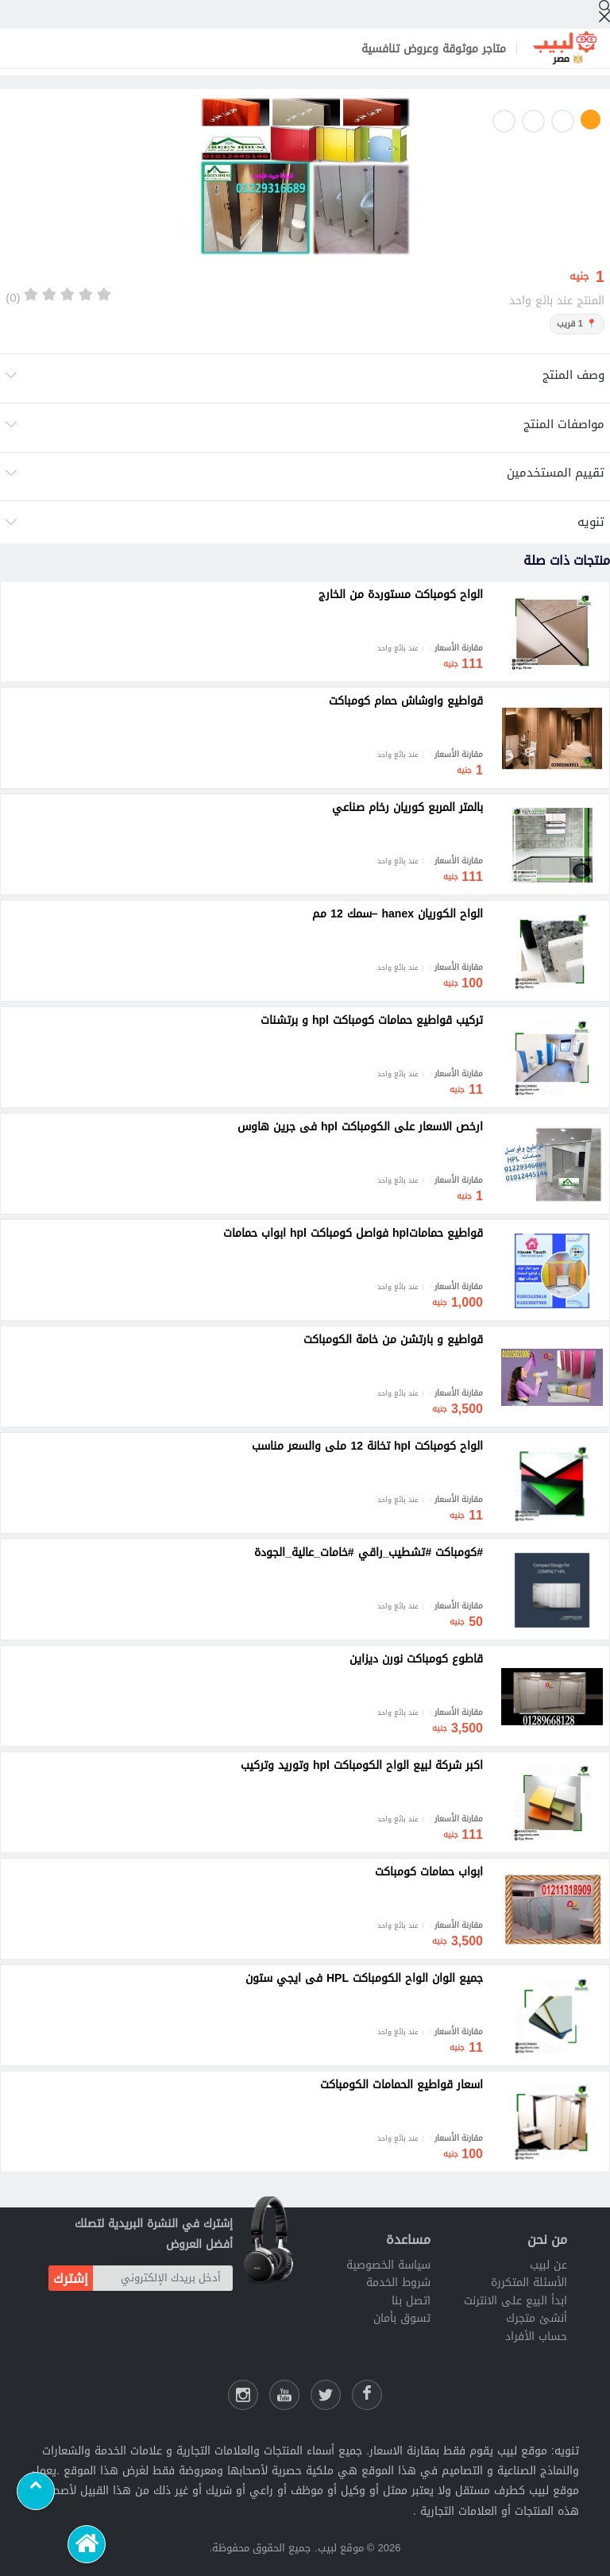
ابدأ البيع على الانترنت (515, 2300)
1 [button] (590, 119)
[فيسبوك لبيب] (367, 2395)
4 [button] (503, 121)
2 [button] (562, 121)
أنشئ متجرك (536, 2318)
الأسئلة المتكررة (529, 2282)
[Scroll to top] (36, 2491)
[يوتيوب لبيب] (284, 2395)
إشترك (70, 2278)
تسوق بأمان (401, 2318)
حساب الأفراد (536, 2336)
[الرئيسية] (87, 2544)
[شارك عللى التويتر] (325, 2395)
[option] (305, 179)
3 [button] (533, 121)
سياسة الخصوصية (388, 2265)
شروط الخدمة (398, 2282)
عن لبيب (548, 2265)
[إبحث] (604, 11)
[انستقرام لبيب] (243, 2395)
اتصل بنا (411, 2300)
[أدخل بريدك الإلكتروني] (163, 2278)
